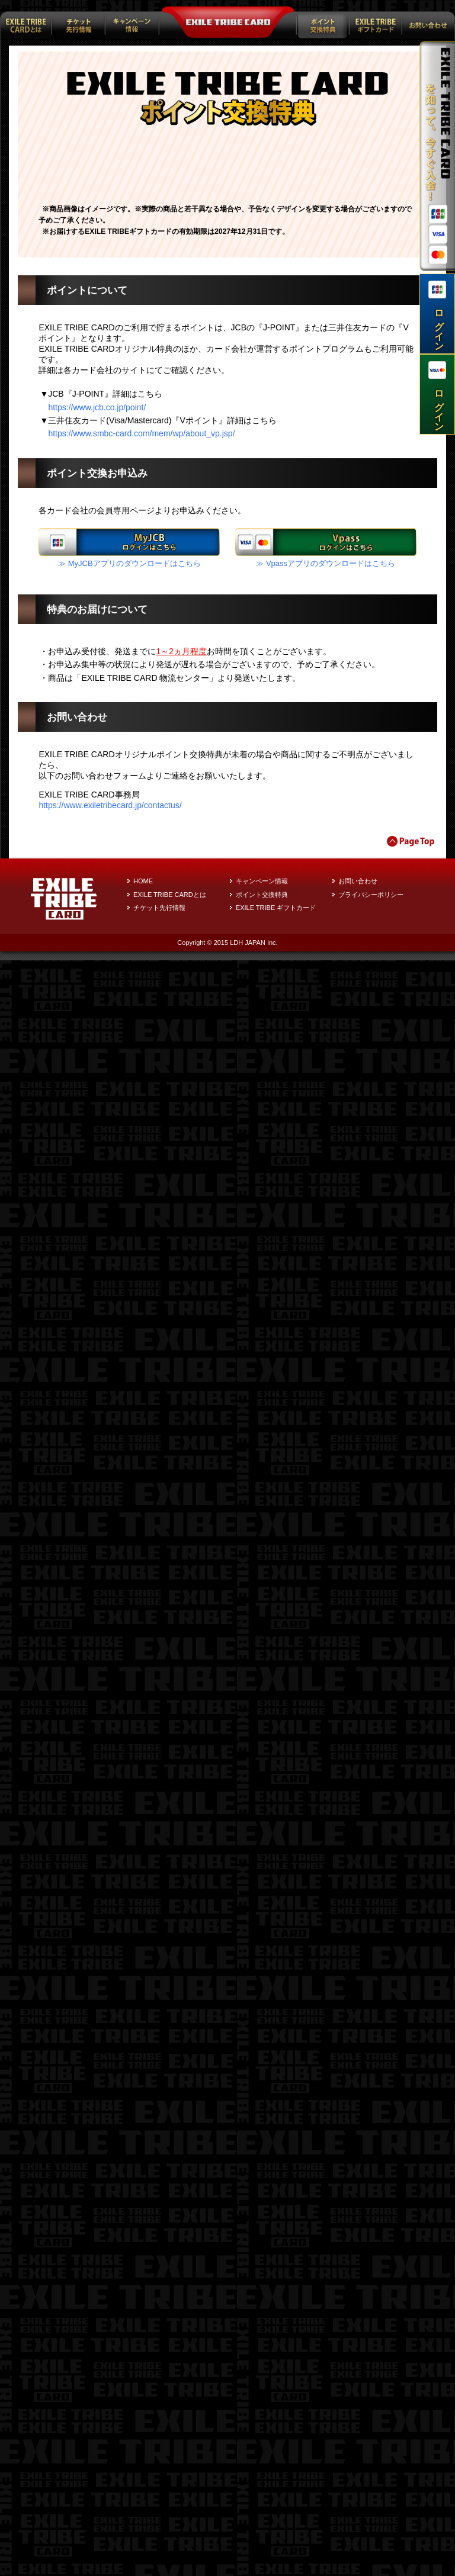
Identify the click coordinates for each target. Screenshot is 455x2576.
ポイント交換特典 (262, 2510)
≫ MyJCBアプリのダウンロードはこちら (129, 2179)
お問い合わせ (357, 2496)
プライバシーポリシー (370, 2510)
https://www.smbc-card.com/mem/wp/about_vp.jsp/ (141, 2049)
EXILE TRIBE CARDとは (169, 2510)
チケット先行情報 (159, 2523)
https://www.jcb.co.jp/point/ (97, 2023)
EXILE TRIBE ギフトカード (276, 2523)
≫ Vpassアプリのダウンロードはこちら (325, 2179)
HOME (143, 2496)
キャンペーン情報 (262, 2496)
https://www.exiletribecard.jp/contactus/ (110, 2421)
